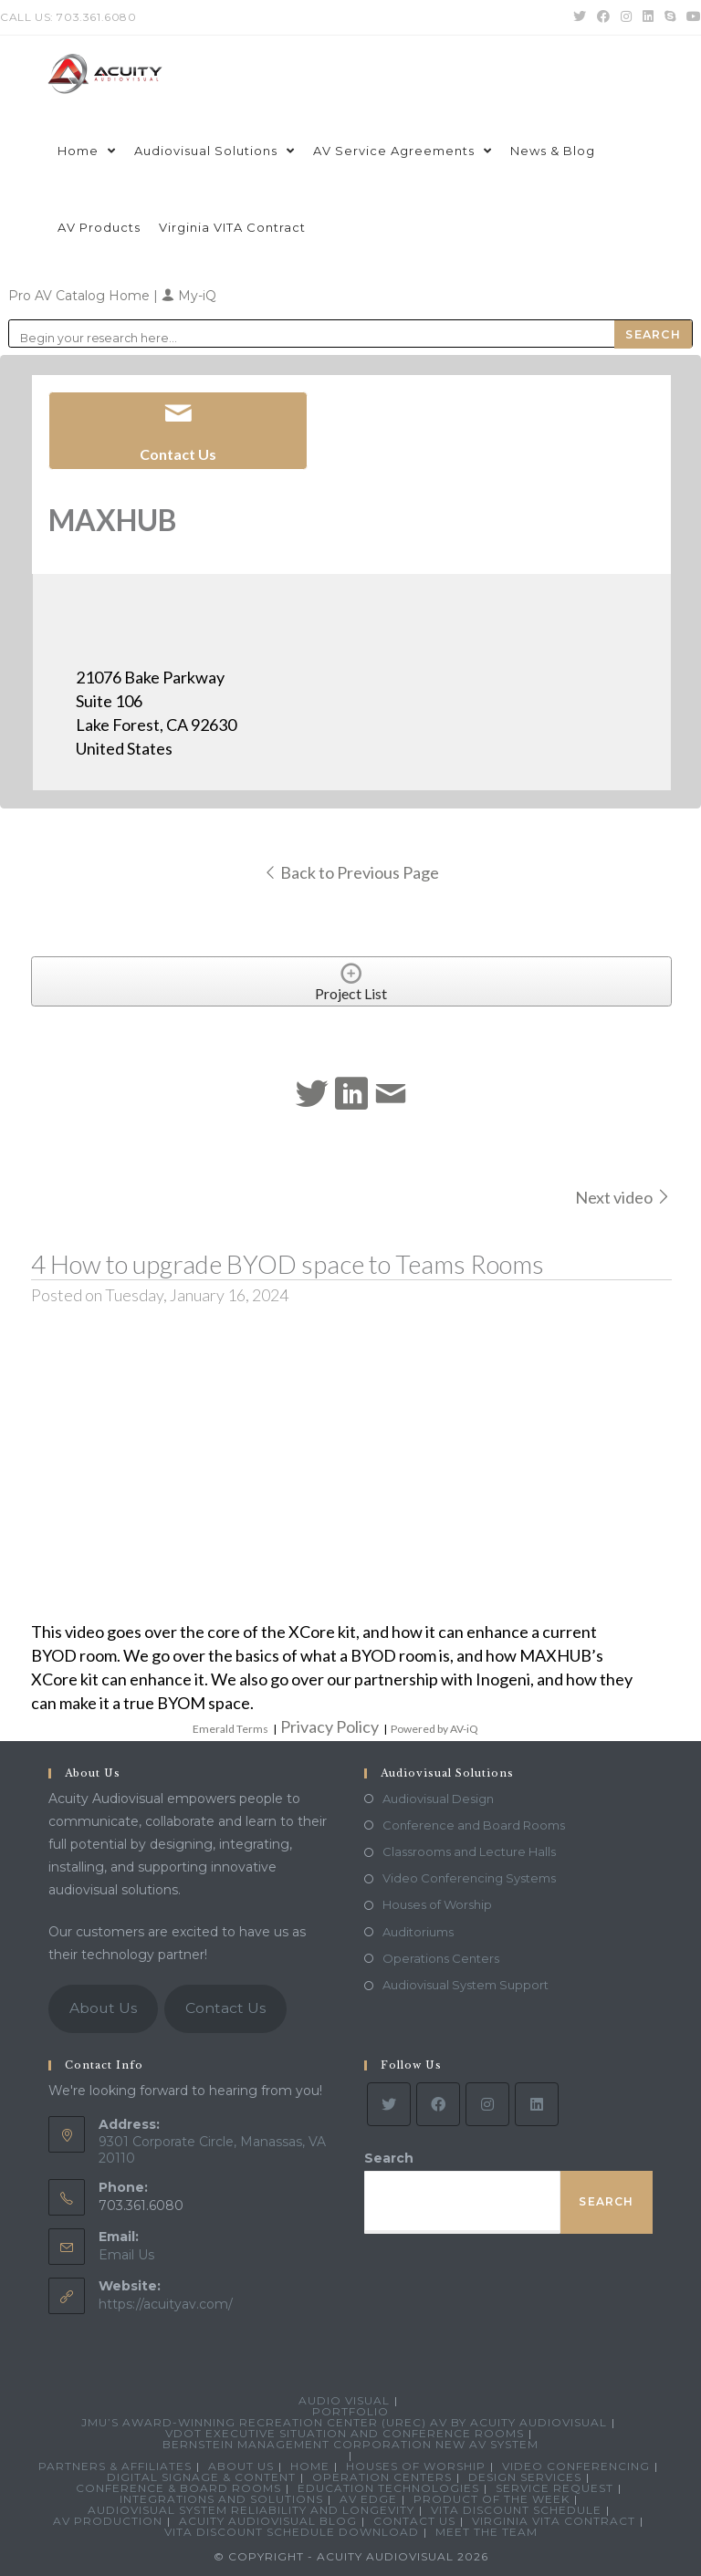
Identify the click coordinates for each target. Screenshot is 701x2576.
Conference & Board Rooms (178, 2488)
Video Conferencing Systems (469, 1878)
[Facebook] (438, 2104)
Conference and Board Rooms (473, 1825)
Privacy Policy (329, 1726)
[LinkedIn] (537, 2104)
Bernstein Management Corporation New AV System (350, 2444)
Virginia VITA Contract (553, 2521)
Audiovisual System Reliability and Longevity (251, 2510)
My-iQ (189, 295)
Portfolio (350, 2411)
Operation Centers (382, 2477)
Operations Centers (440, 1958)
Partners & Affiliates (115, 2466)
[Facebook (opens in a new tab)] (603, 17)
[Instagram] (487, 2104)
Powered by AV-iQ (434, 1729)
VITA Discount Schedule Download (291, 2532)
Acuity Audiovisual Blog (268, 2521)
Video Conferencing (576, 2466)
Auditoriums (418, 1931)
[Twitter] (389, 2104)
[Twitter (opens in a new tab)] (579, 17)
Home (310, 2466)
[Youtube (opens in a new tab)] (691, 17)
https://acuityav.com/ (166, 2304)
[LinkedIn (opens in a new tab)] (648, 17)
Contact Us (225, 2008)
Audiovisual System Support (465, 1984)
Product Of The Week (491, 2499)
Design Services (524, 2477)
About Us (103, 2008)
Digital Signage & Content (201, 2477)
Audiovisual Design (438, 1798)
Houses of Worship (437, 1904)
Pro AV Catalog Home (80, 295)
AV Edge (368, 2499)
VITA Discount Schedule (516, 2510)
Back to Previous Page (351, 872)
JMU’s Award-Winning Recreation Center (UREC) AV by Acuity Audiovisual (344, 2422)
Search (388, 2158)
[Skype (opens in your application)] (670, 17)
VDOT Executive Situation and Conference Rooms (344, 2433)
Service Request (554, 2488)
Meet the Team (486, 2532)
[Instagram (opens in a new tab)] (626, 17)
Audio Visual (344, 2400)
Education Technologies (388, 2488)
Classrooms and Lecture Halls (469, 1851)
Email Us (126, 2255)
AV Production (107, 2521)
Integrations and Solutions (221, 2499)
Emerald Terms (230, 1729)
